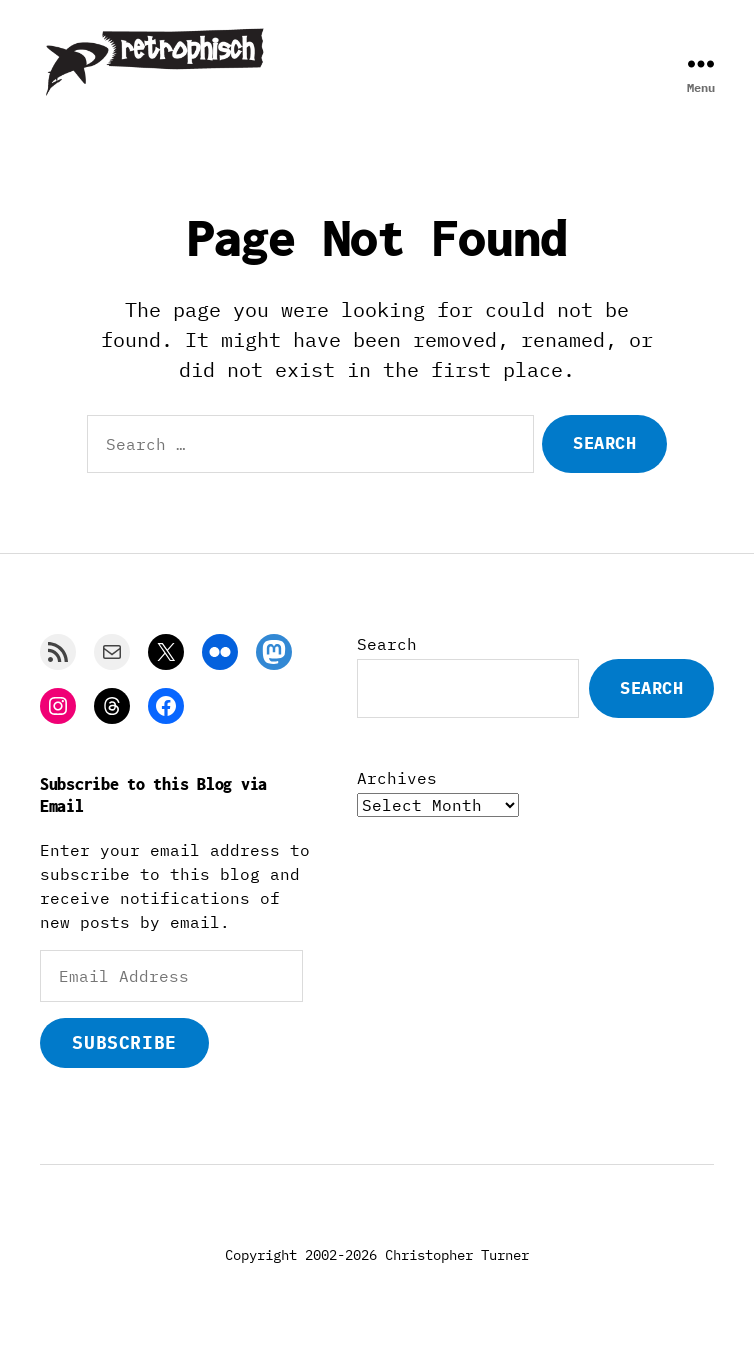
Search (387, 664)
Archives (397, 798)
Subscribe (124, 1062)
